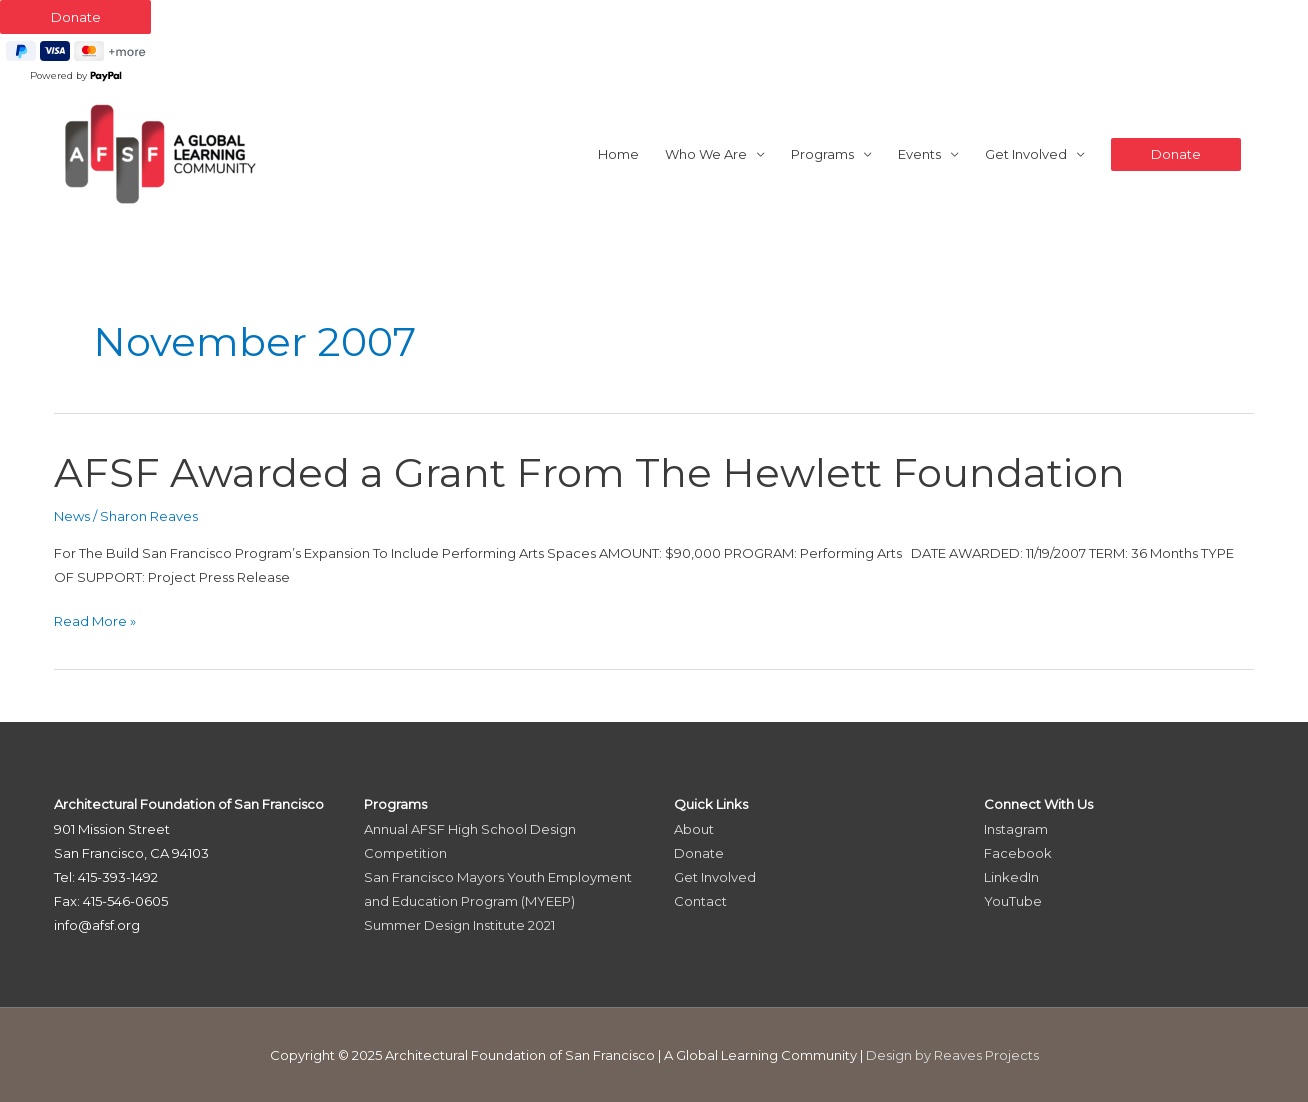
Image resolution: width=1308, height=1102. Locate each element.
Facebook (1018, 853)
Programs (822, 154)
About (694, 829)
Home (618, 154)
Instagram (1016, 829)
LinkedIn (1011, 877)
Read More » (95, 621)
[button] (1176, 154)
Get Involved (1026, 154)
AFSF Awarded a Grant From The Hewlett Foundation (589, 472)
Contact (700, 901)
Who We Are (706, 154)
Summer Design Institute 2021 (459, 925)
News (72, 516)
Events (919, 154)
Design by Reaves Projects (952, 1055)
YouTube (1013, 901)
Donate (699, 853)
